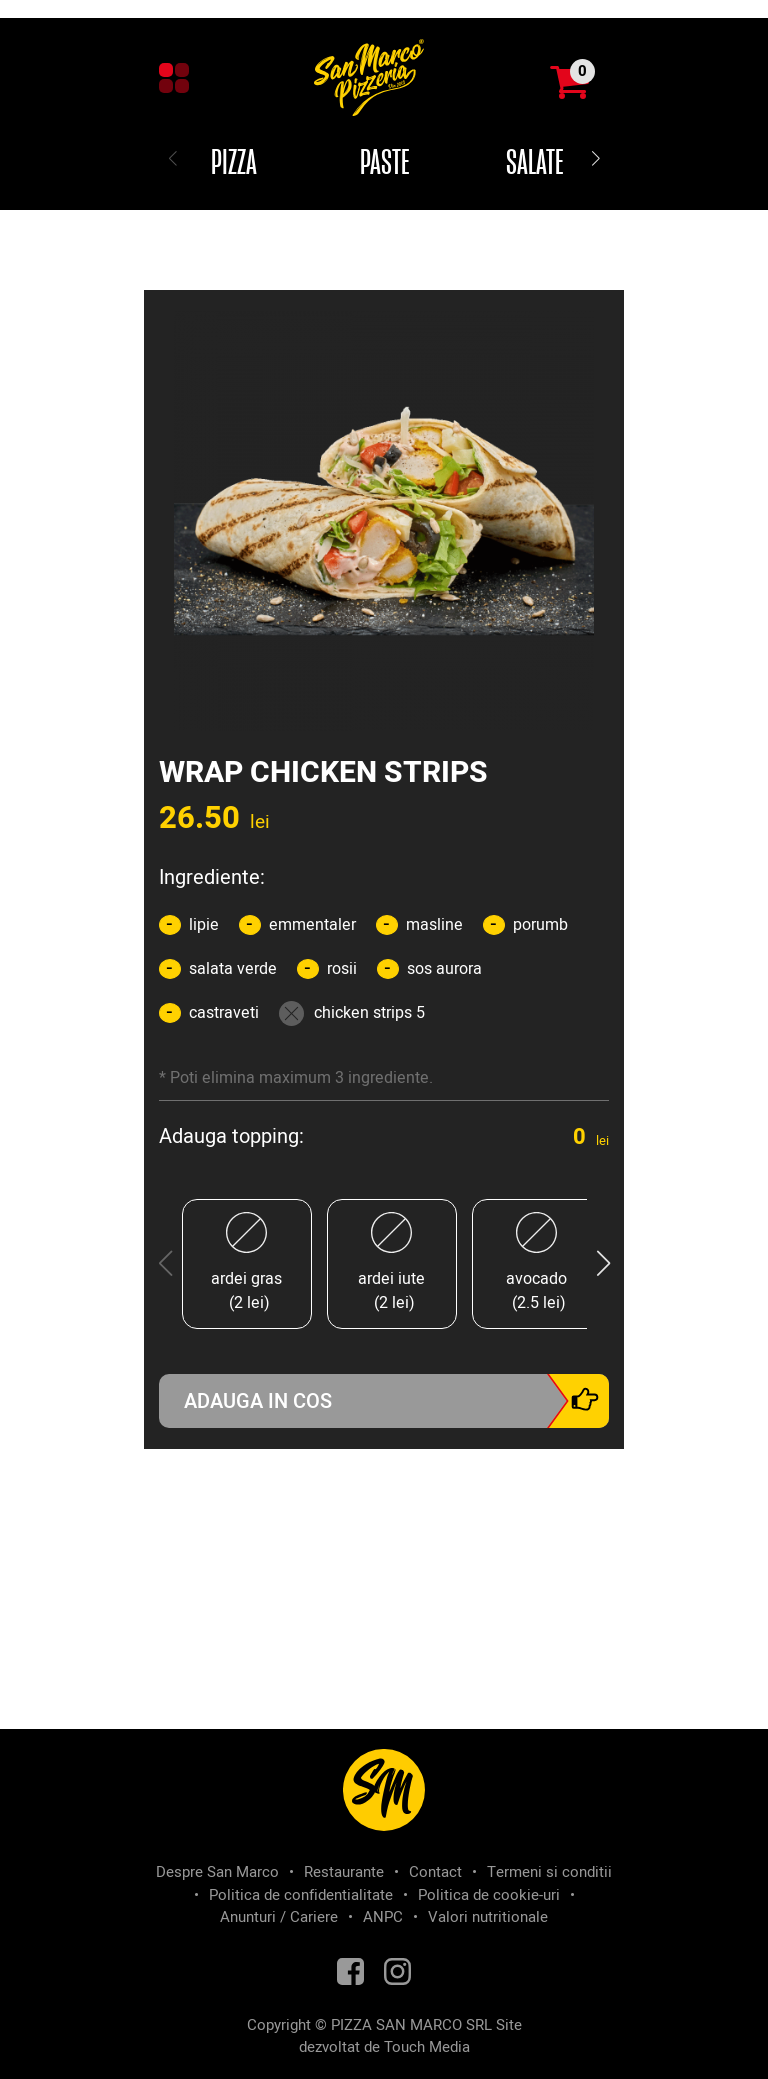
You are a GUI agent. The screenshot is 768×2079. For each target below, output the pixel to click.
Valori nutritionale (488, 1917)
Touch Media (427, 2047)
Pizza (234, 164)
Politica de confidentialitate (301, 1895)
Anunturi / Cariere (279, 1917)
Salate (534, 164)
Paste (384, 164)
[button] (595, 160)
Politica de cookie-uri (489, 1895)
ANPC (383, 1917)
